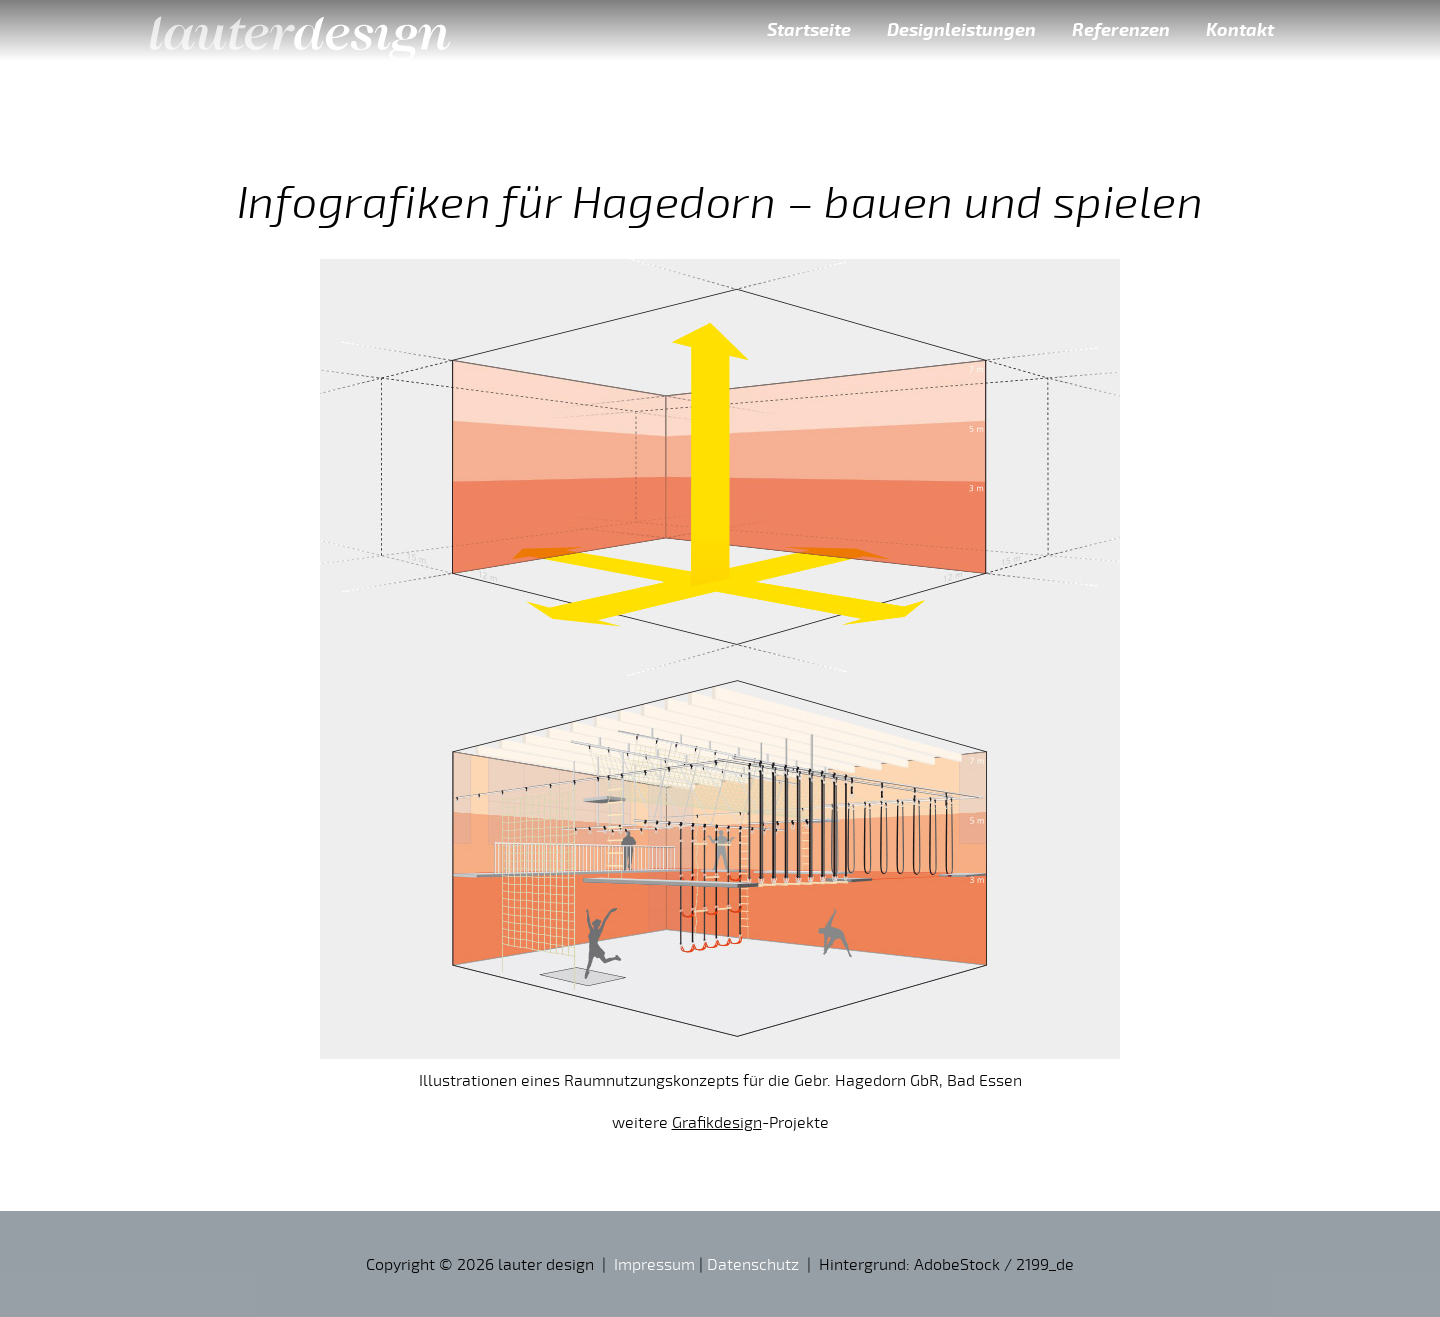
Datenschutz (753, 1264)
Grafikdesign (717, 1122)
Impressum (654, 1264)
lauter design (300, 30)
